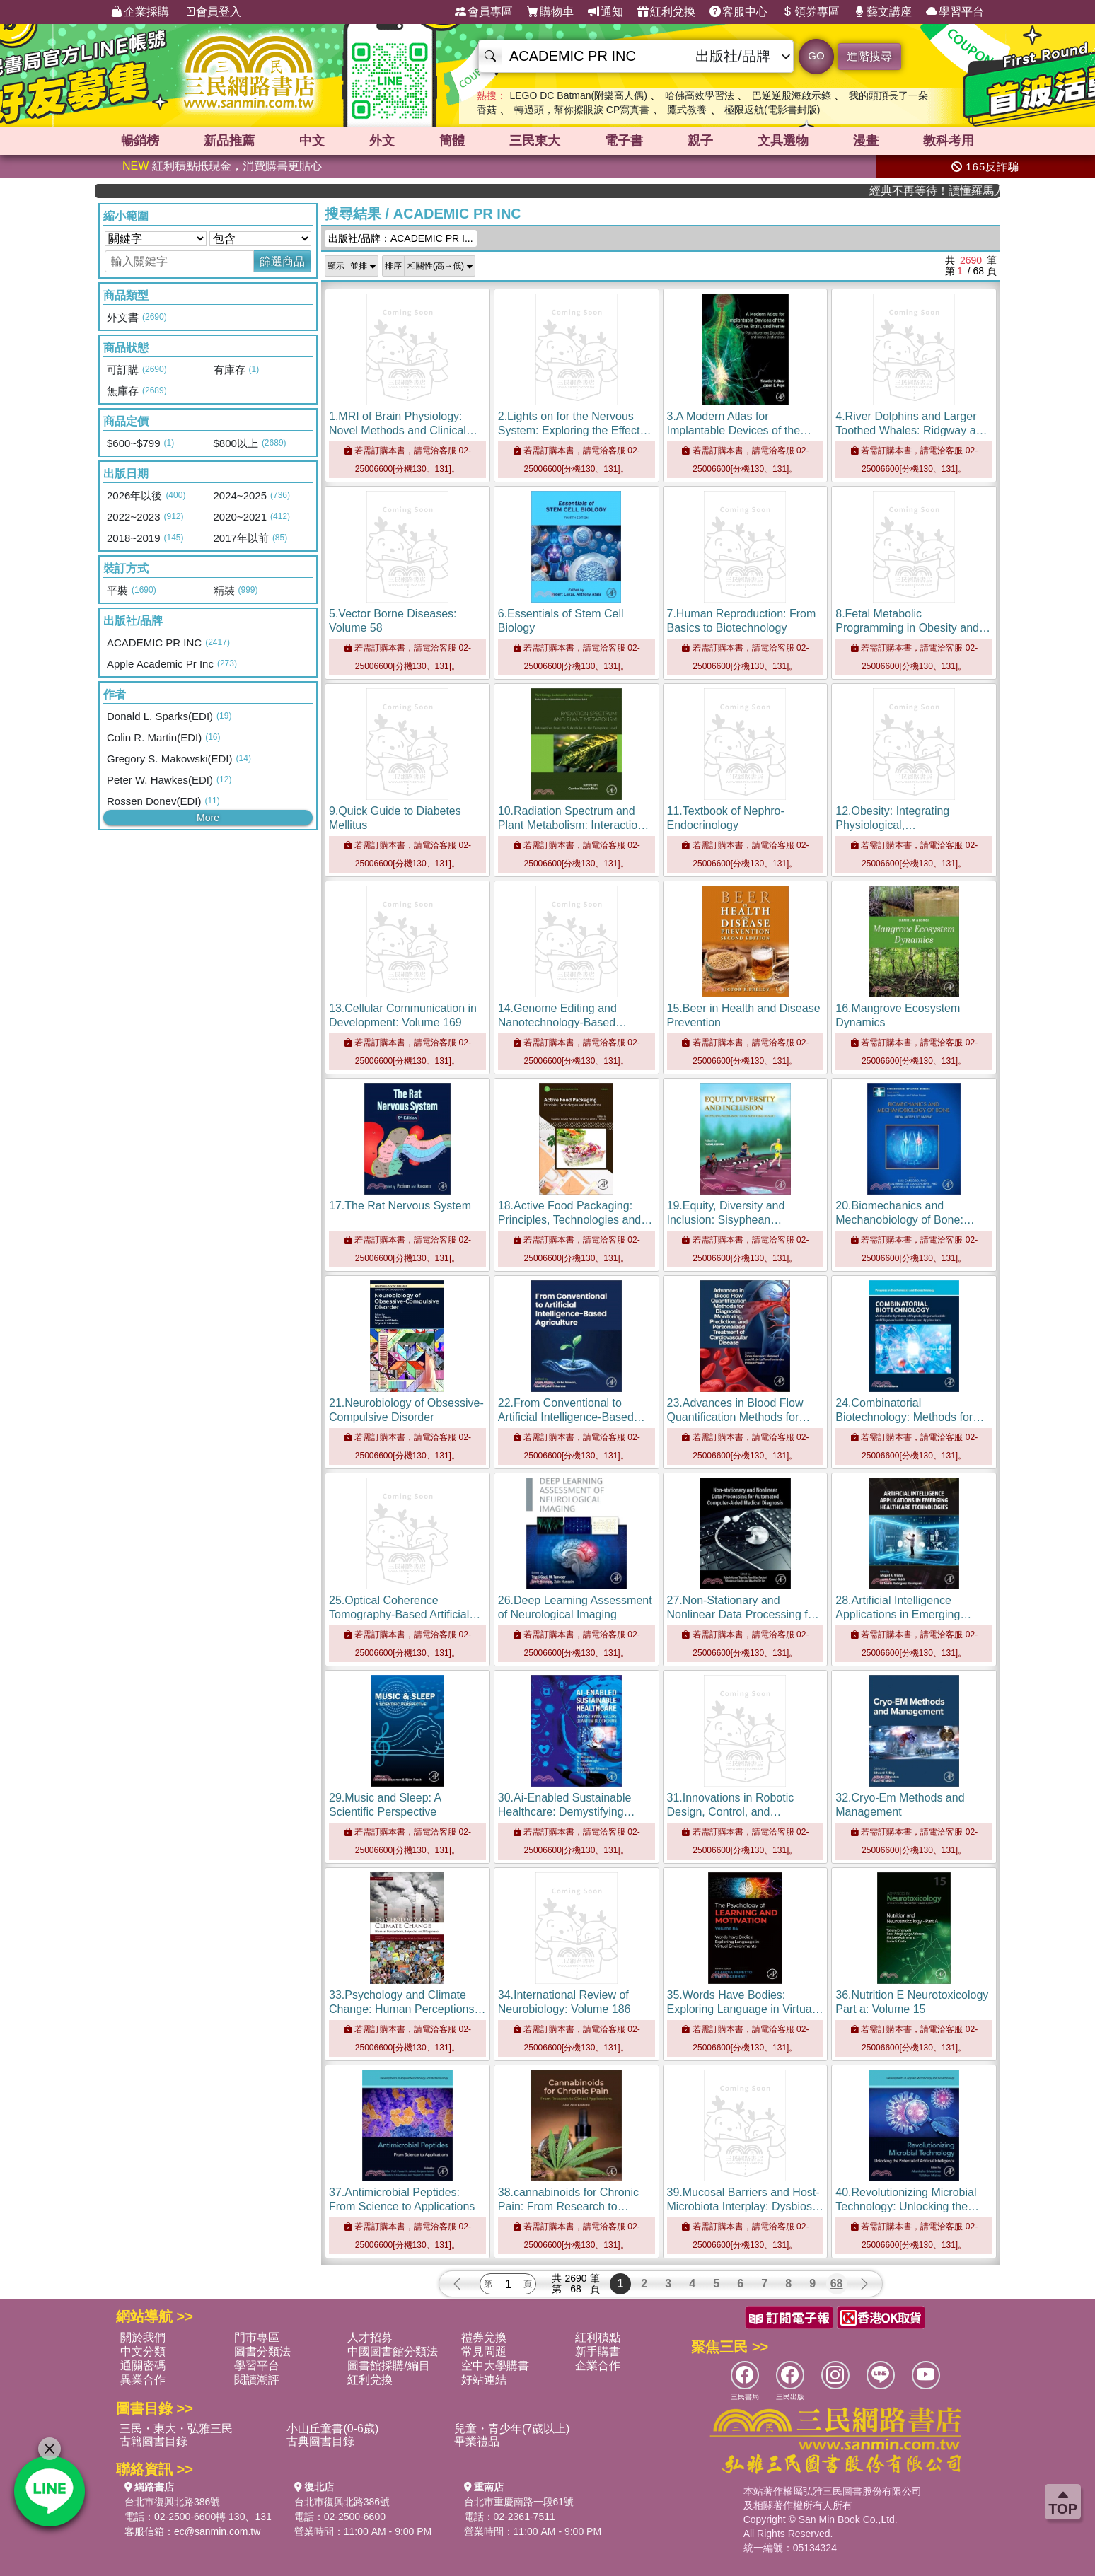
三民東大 (534, 141)
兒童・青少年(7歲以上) (512, 2429)
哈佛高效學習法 (699, 95)
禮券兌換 (483, 2337)
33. (407, 2009)
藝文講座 (883, 12)
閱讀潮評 (256, 2380)
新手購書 (597, 2351)
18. (575, 1220)
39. (745, 2206)
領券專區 (811, 12)
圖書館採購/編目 (388, 2366)
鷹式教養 (687, 109)
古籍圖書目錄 (153, 2441)
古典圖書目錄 (320, 2441)
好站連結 (483, 2380)
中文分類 (143, 2351)
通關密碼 (143, 2366)
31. (730, 1812)
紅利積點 (597, 2337)
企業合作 (597, 2366)
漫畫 (866, 141)
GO (816, 56)
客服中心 (738, 12)
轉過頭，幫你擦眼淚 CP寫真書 (581, 109)
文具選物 (783, 141)
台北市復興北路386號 (172, 2501)
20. (905, 1220)
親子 (700, 141)
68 (836, 2284)
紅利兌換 (666, 12)
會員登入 (212, 12)
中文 (312, 141)
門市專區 (256, 2337)
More (208, 817)
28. (903, 1614)
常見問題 (483, 2351)
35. (745, 2009)
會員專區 (484, 12)
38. (568, 2206)
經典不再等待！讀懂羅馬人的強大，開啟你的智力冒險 (957, 191)
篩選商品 (282, 261)
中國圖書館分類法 (392, 2351)
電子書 (624, 141)
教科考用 (948, 141)
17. (400, 1206)
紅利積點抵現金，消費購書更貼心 (222, 166)
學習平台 (955, 12)
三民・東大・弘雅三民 (176, 2429)
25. (404, 1614)
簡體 (452, 141)
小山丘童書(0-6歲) (332, 2429)
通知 (605, 12)
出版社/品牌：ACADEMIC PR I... (400, 238)
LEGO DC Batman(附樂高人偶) (578, 95)
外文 (382, 141)
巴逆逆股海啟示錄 (791, 95)
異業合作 (143, 2380)
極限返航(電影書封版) (772, 109)
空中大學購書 (495, 2366)
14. (572, 1022)
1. (403, 430)
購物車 (550, 12)
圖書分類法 (262, 2351)
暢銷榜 (140, 141)
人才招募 (370, 2337)
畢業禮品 (476, 2441)
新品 (229, 141)
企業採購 (140, 12)
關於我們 (143, 2337)
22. (571, 1417)
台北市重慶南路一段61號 (519, 2501)
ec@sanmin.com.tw (217, 2531)
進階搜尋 (869, 56)
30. (570, 1812)
